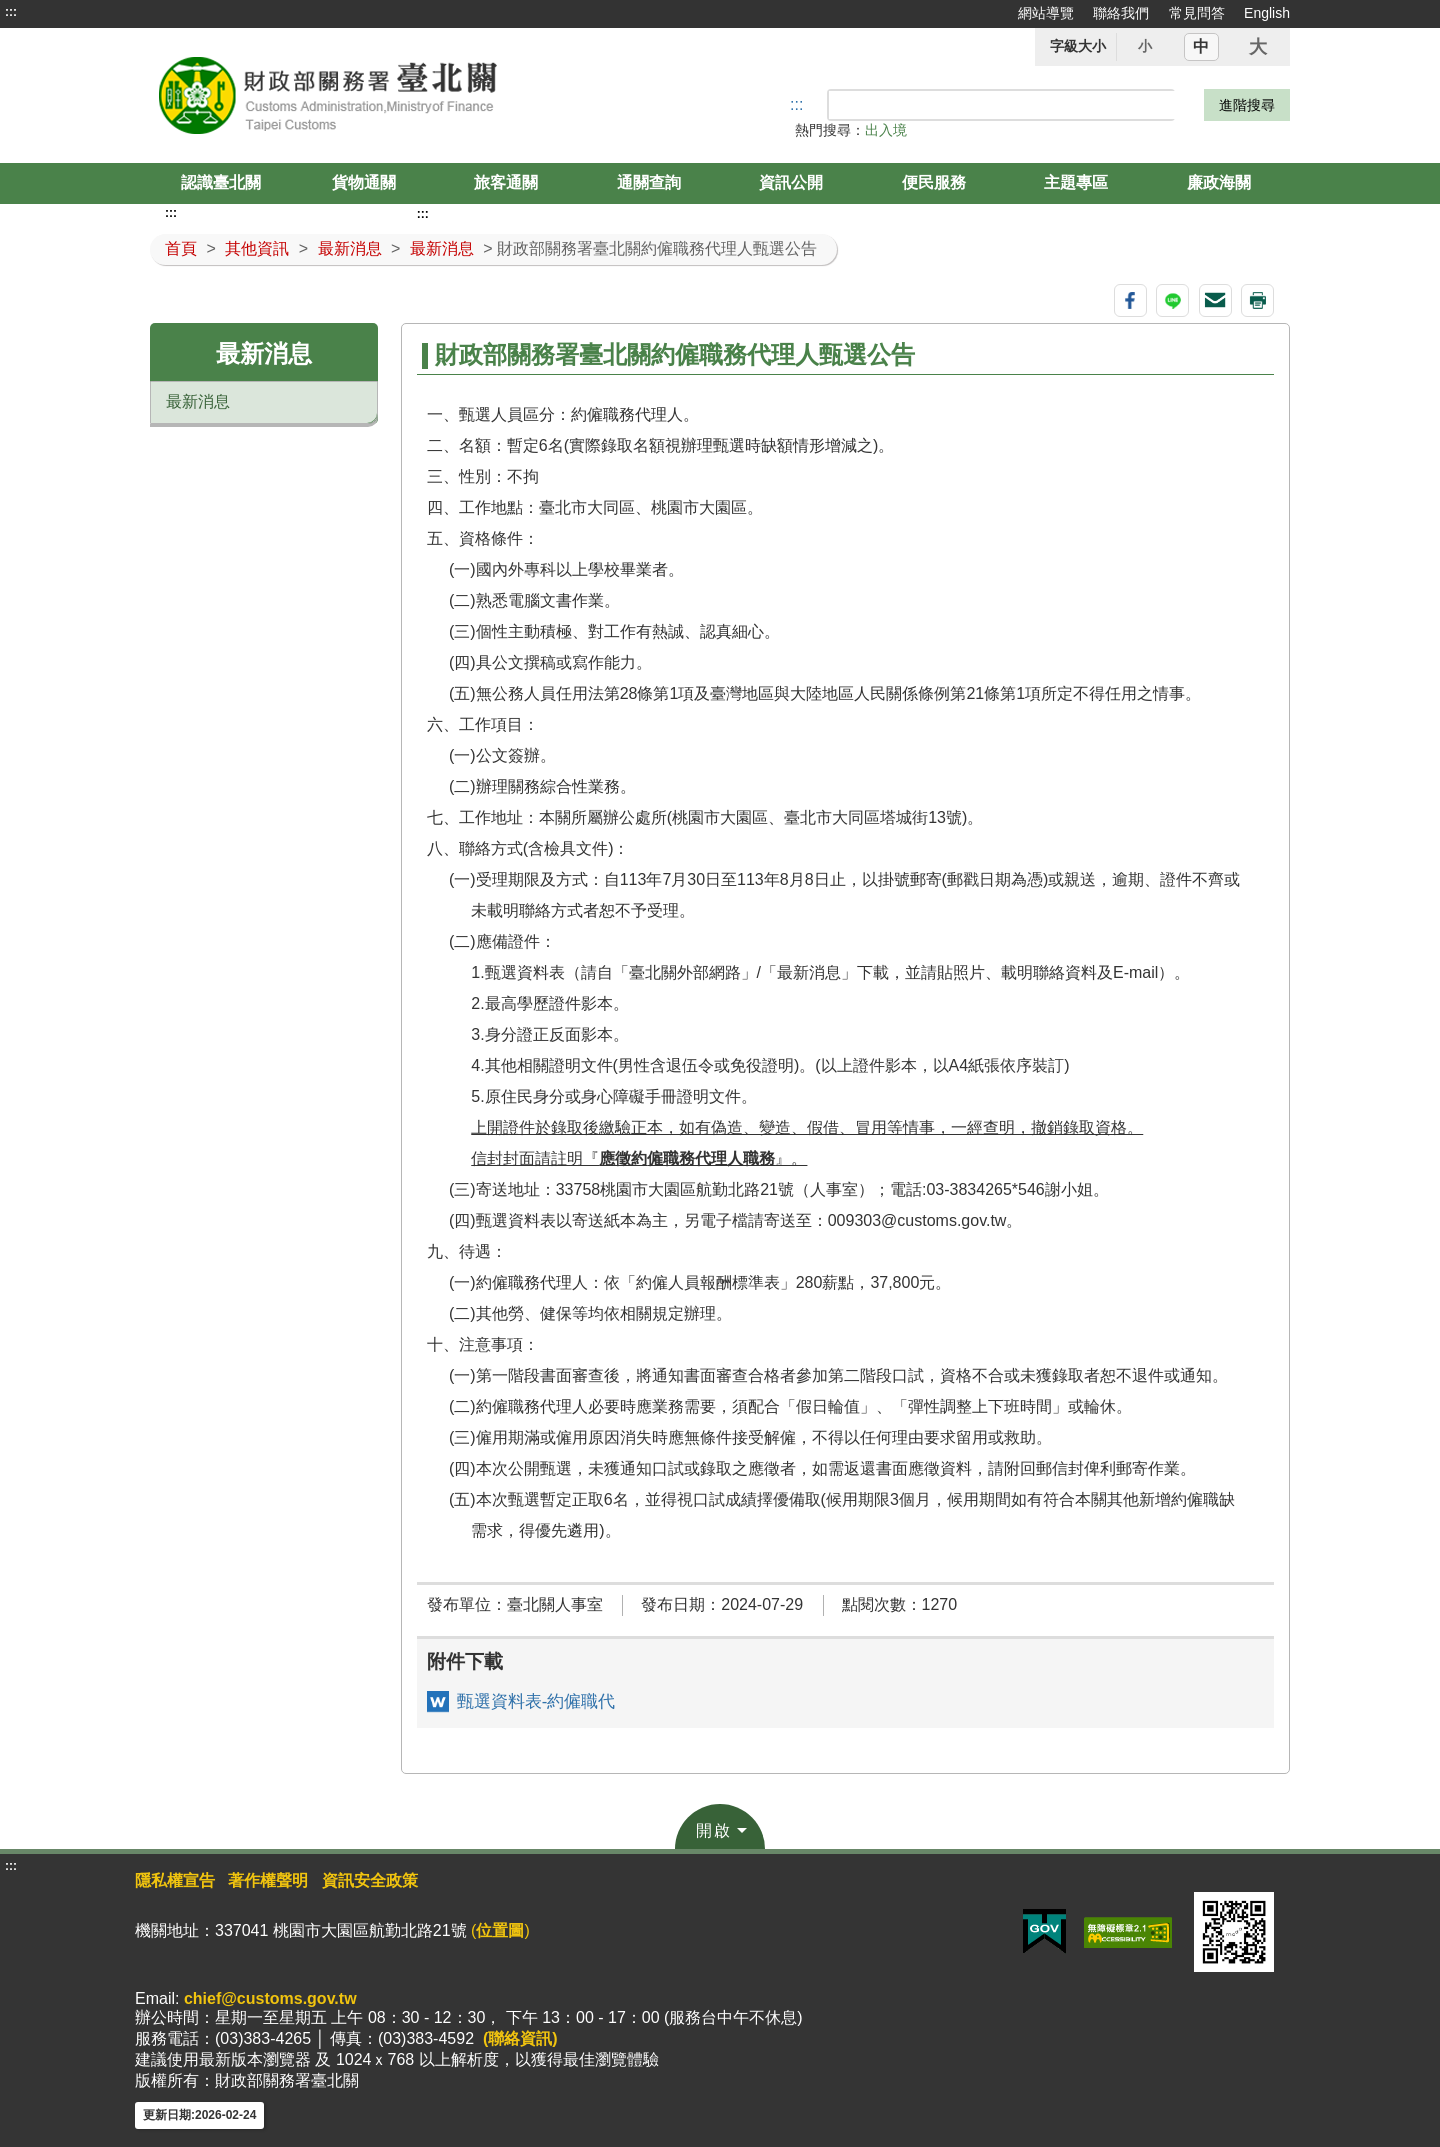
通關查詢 (649, 182)
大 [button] (1258, 47)
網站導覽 (1046, 13)
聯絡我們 (1121, 13)
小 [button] (1145, 46)
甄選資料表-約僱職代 (536, 1701)
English (1267, 13)
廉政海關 (1219, 182)
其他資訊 (257, 248)
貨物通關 (364, 182)
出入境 (886, 130)
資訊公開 (791, 182)
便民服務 (934, 182)
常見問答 (1197, 13)
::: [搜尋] (796, 104)
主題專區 (1076, 182)
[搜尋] (1002, 105)
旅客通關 (506, 182)
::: (11, 12)
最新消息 (350, 248)
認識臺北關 (221, 182)
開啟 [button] (714, 1830)
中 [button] (1201, 46)
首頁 (181, 248)
